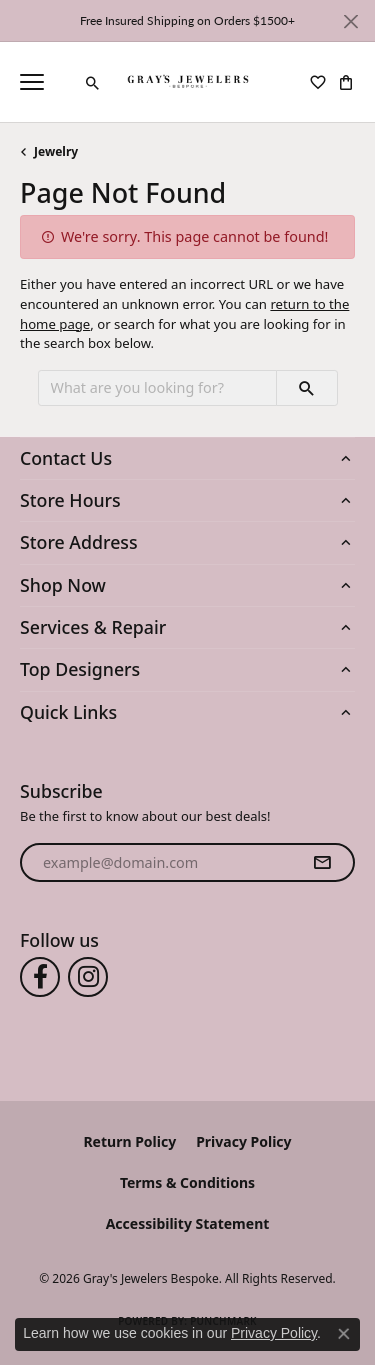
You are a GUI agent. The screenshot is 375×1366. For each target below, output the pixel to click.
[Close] (350, 21)
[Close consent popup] (344, 1334)
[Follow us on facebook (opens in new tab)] (40, 977)
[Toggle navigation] (32, 82)
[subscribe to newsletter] (322, 863)
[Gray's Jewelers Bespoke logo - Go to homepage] (187, 82)
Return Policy (129, 1141)
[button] (93, 83)
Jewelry (56, 151)
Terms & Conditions (187, 1182)
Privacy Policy (243, 1141)
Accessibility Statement (188, 1223)
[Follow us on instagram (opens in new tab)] (88, 977)
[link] (65, 82)
